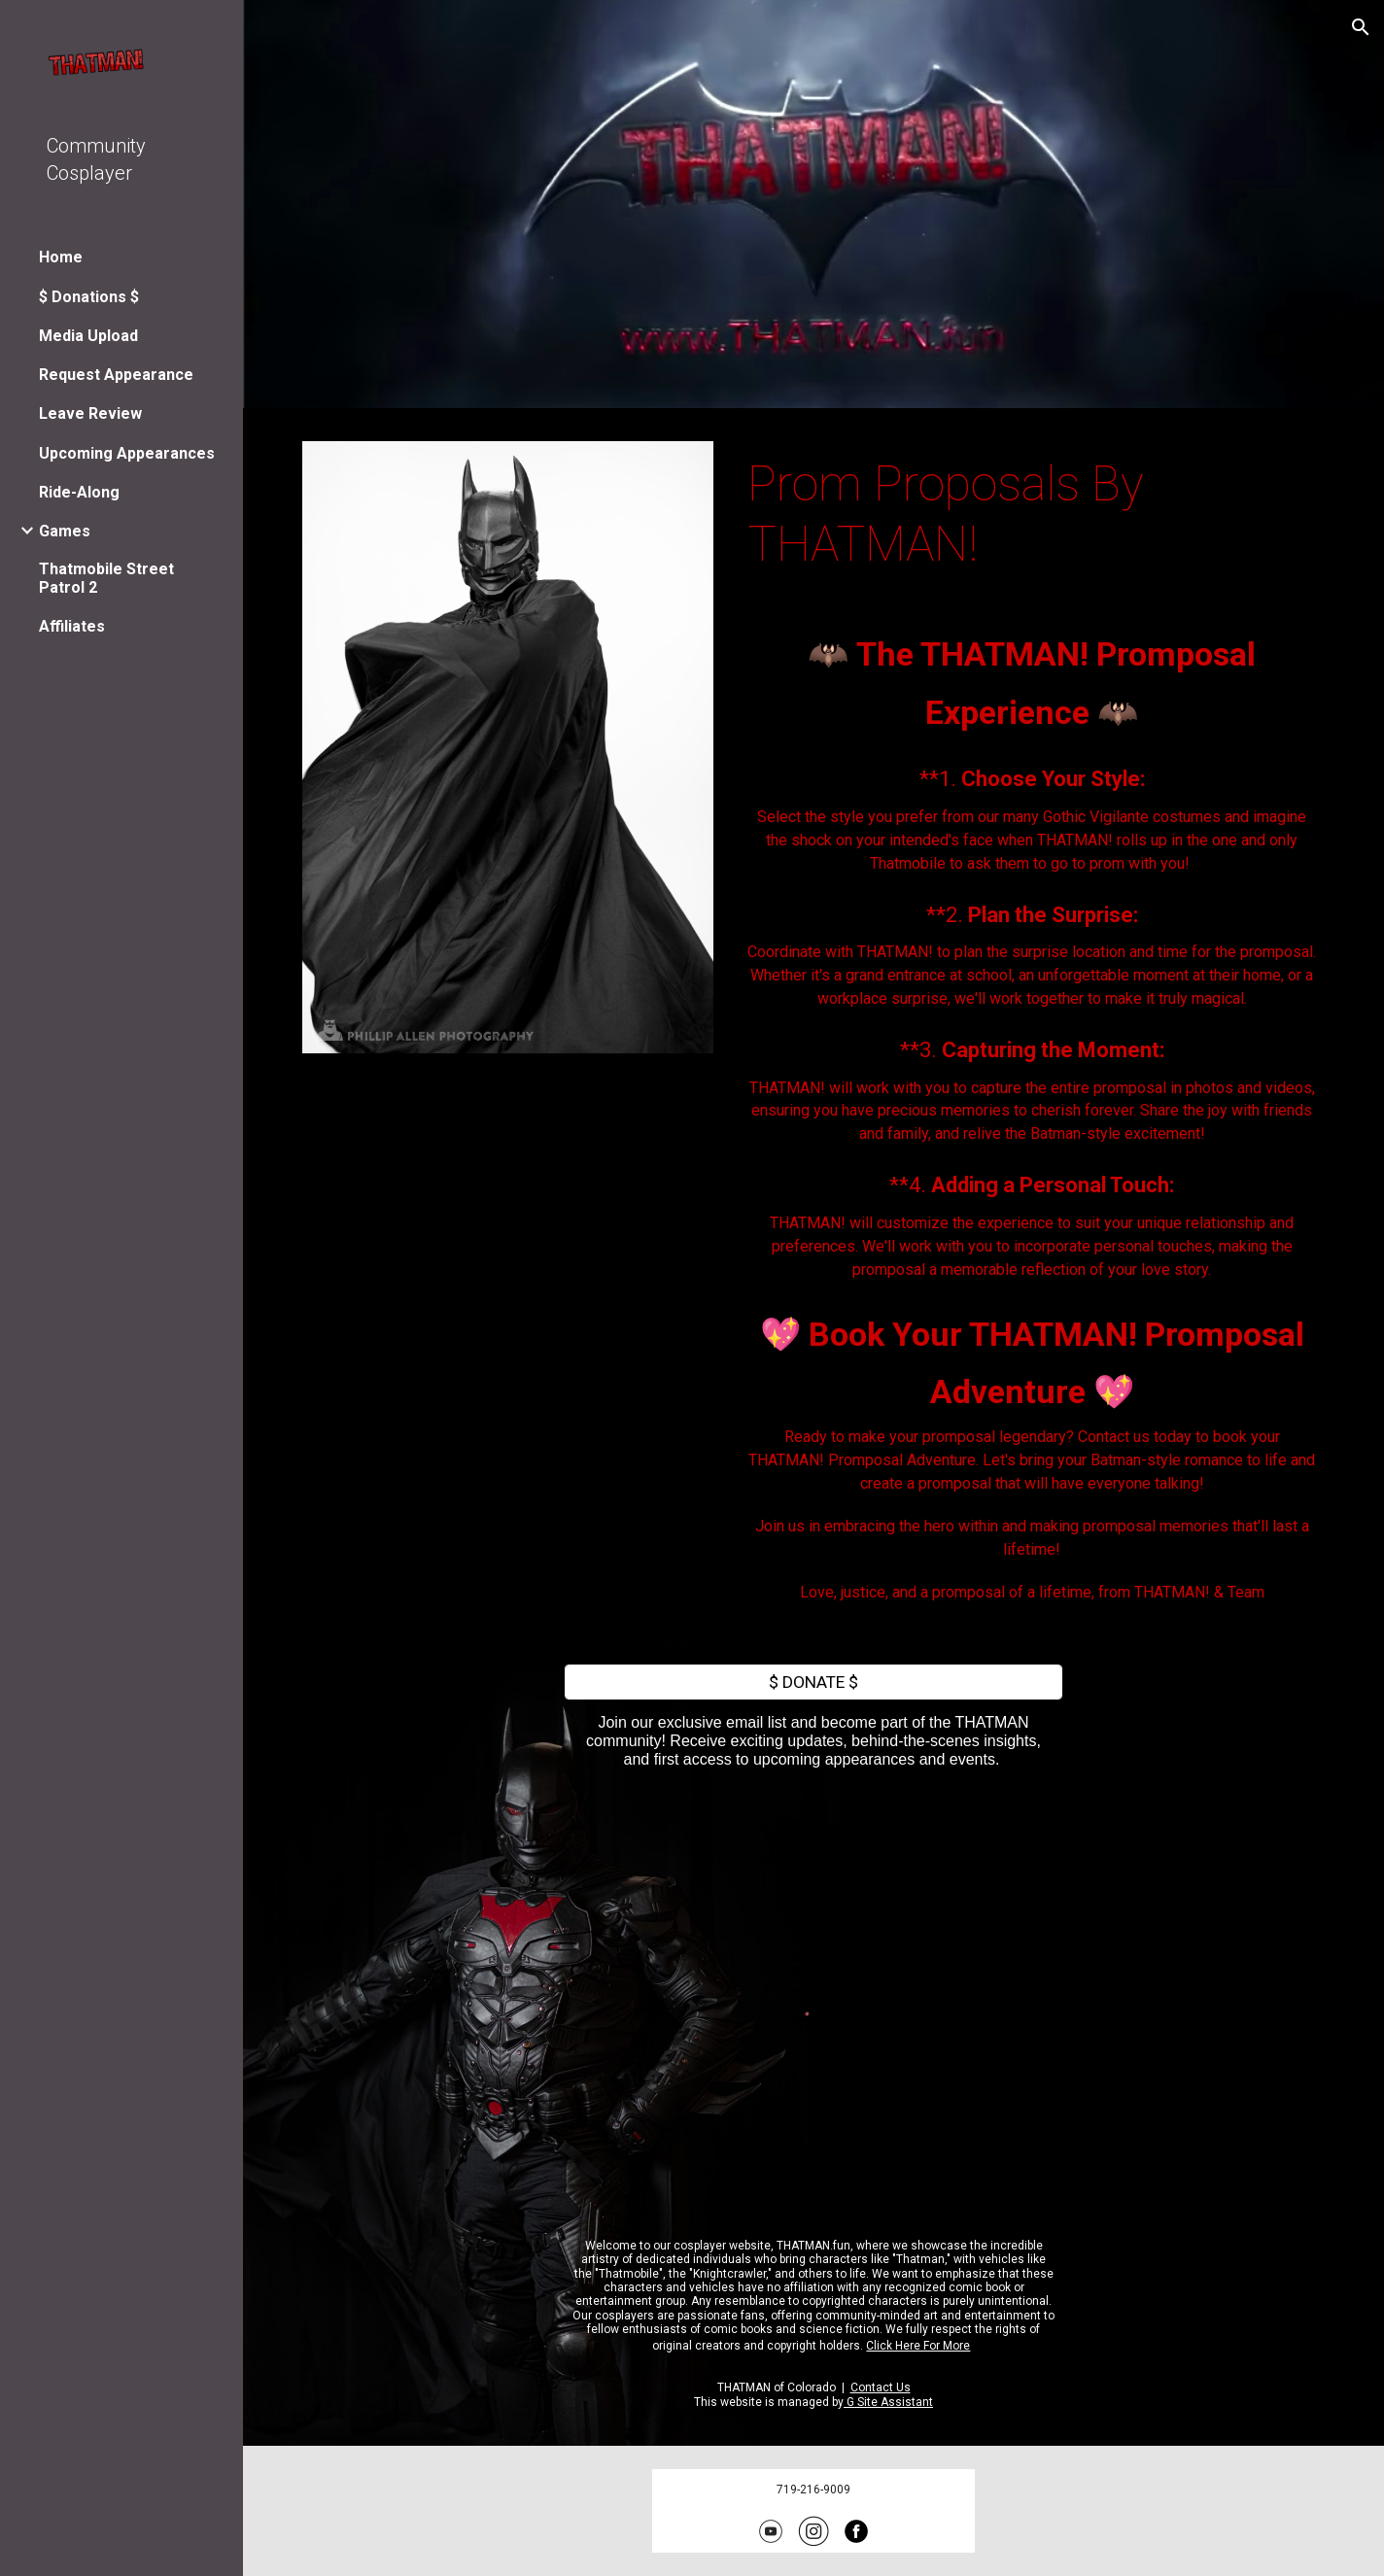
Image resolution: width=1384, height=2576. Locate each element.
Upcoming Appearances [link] (127, 453)
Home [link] (61, 257)
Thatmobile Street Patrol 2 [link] (106, 578)
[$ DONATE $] (813, 1681)
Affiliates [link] (72, 626)
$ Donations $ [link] (89, 297)
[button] (1360, 27)
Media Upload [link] (88, 335)
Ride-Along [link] (79, 492)
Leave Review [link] (90, 413)
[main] (1032, 514)
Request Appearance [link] (116, 374)
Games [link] (64, 531)
